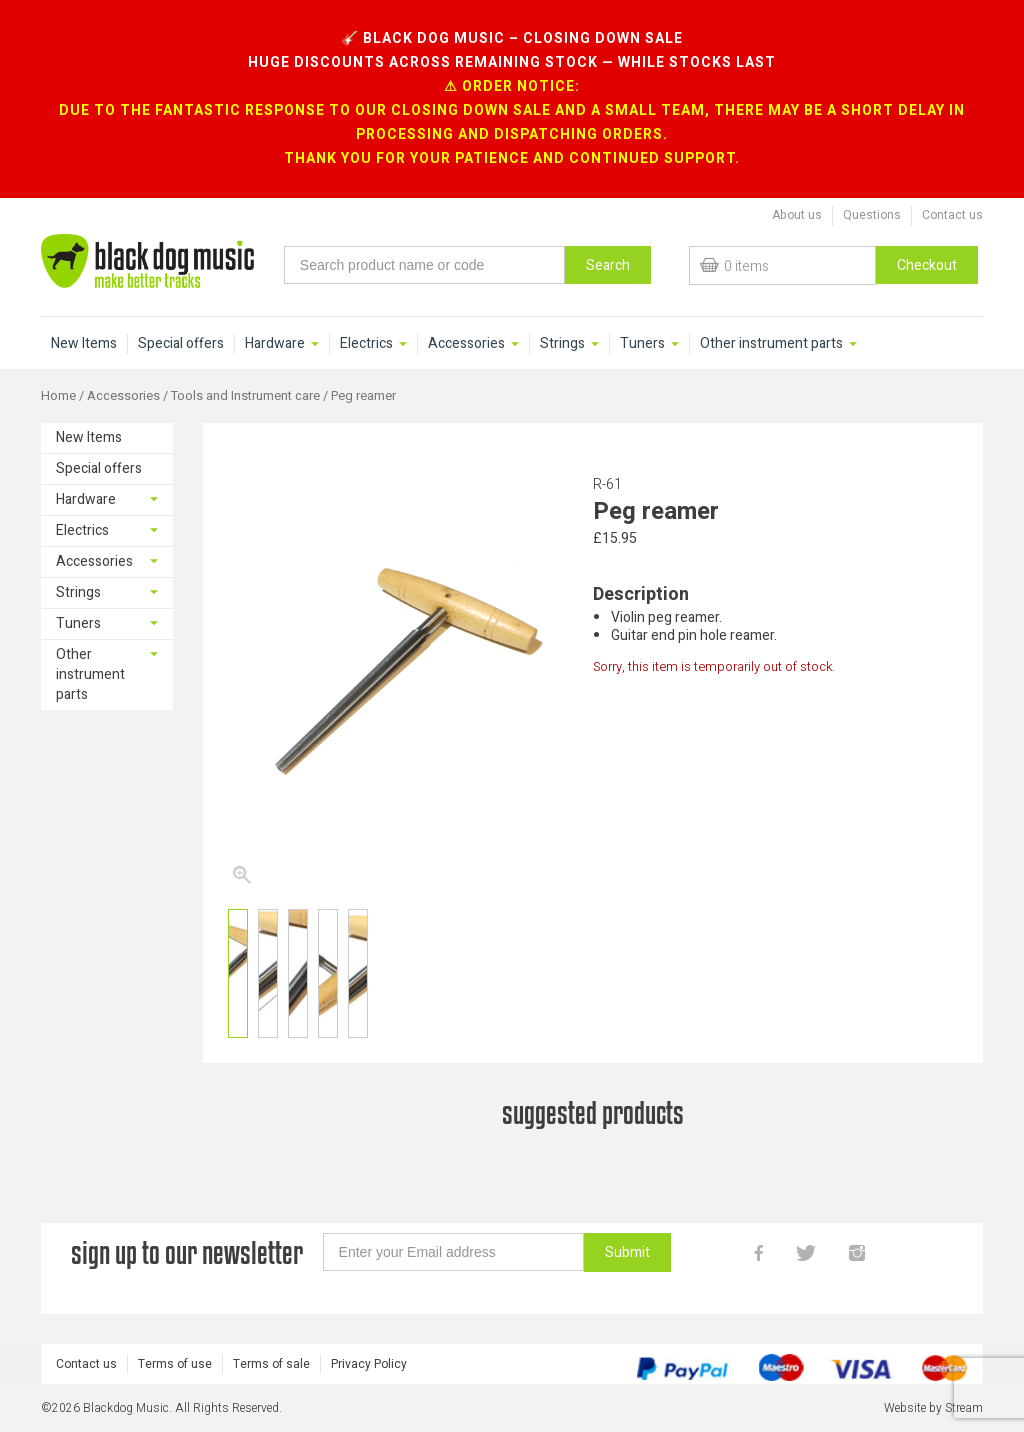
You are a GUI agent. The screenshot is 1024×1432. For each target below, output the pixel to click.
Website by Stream (933, 1408)
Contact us (952, 215)
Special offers (181, 344)
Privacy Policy (369, 1364)
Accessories (466, 344)
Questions (872, 215)
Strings (562, 344)
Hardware (275, 344)
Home (58, 396)
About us (797, 215)
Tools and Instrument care (245, 396)
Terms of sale (271, 1364)
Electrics (366, 344)
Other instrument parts (771, 344)
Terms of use (175, 1364)
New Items (84, 344)
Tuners (642, 344)
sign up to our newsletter (187, 1252)
